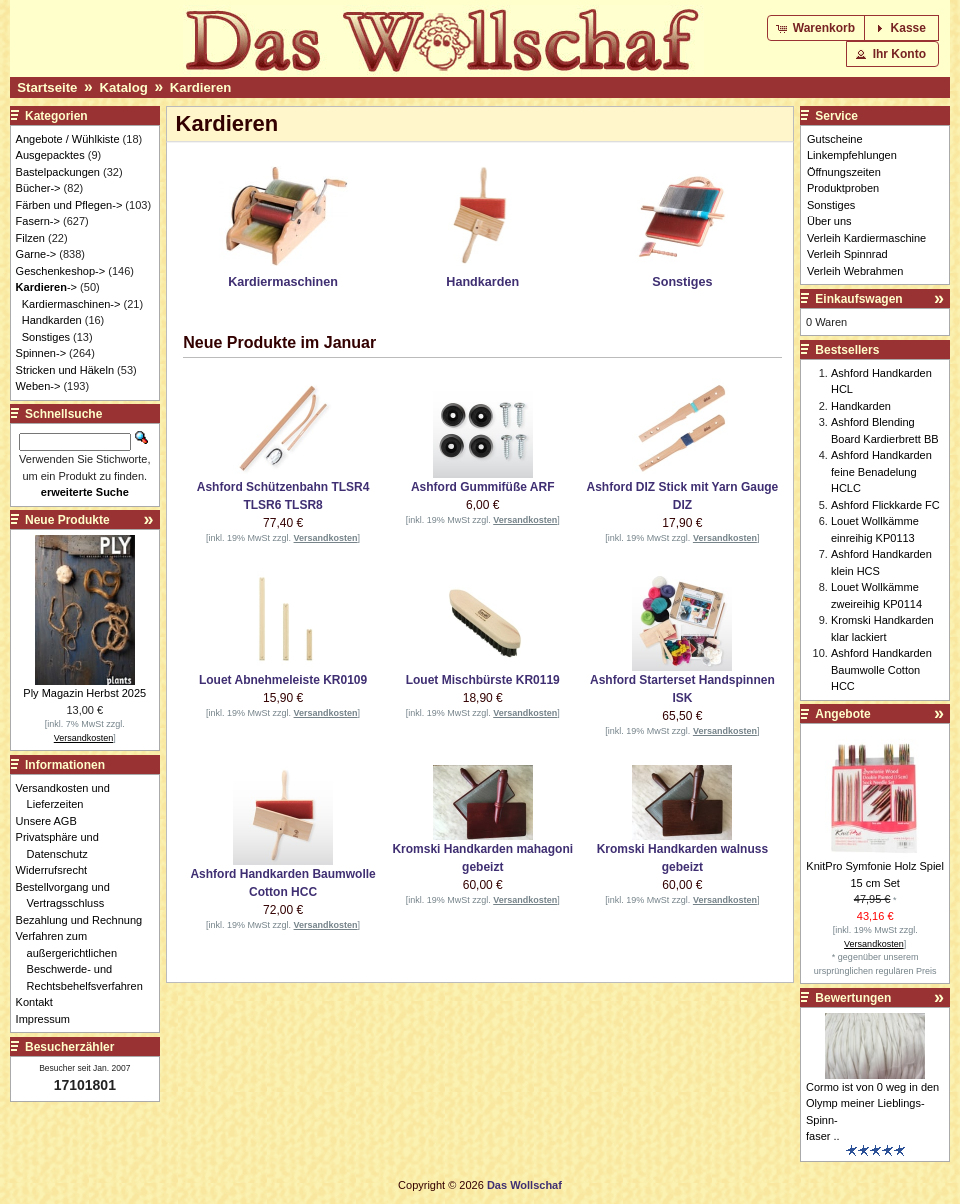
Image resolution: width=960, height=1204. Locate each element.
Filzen (30, 238)
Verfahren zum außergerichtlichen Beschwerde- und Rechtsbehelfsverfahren (85, 961)
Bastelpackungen (58, 172)
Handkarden (52, 320)
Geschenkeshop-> (61, 271)
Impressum (48, 1019)
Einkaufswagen (858, 299)
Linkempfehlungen (852, 155)
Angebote (842, 714)
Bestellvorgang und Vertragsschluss (68, 895)
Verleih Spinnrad (847, 254)
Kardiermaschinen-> (71, 304)
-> (46, 287)
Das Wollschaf (524, 1185)
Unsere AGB (52, 821)
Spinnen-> (41, 353)
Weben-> (38, 386)
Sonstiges (46, 337)
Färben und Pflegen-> (69, 205)
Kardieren (201, 87)
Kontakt (40, 1002)
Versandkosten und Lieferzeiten (68, 796)
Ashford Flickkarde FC (885, 505)
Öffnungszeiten (844, 172)
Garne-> (36, 254)
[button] (817, 28)
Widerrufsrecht (57, 870)
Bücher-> (38, 188)
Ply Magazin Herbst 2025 (84, 693)
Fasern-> (38, 221)
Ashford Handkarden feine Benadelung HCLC (881, 471)
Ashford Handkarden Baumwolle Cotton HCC (881, 669)
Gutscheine (835, 139)
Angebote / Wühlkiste (68, 139)
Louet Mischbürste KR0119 (483, 680)
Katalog (123, 87)
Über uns (829, 221)
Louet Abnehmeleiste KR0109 (283, 680)
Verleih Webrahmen (855, 271)
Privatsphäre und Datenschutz (63, 845)
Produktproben (843, 188)
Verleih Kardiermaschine (866, 238)
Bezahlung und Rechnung (85, 920)
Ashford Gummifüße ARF (483, 487)
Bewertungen (853, 998)
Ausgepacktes (50, 155)
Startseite (47, 87)
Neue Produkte (67, 520)
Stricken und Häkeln (65, 370)
